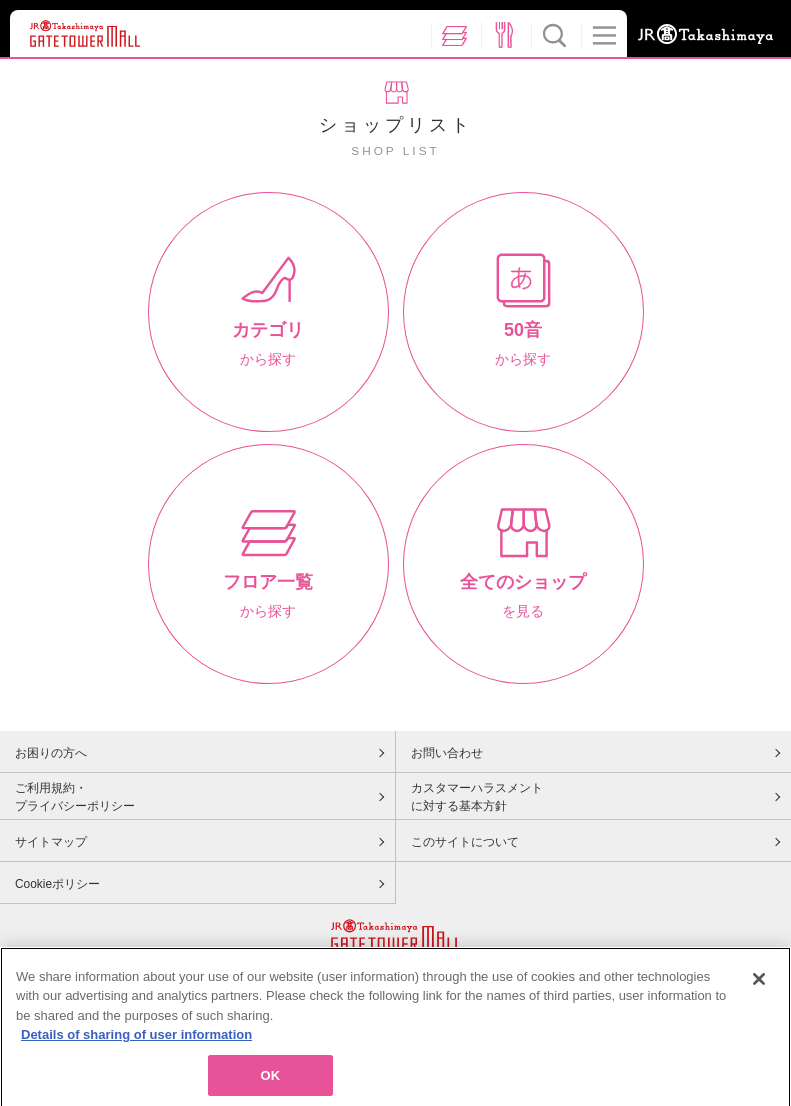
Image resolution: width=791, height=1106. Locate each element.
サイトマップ (51, 842)
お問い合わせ (447, 753)
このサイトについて (465, 842)
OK (270, 1081)
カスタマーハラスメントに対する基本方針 (477, 797)
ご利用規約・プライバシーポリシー (75, 797)
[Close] (759, 985)
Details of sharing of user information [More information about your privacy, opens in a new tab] (136, 1040)
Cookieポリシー (57, 884)
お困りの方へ (51, 753)
